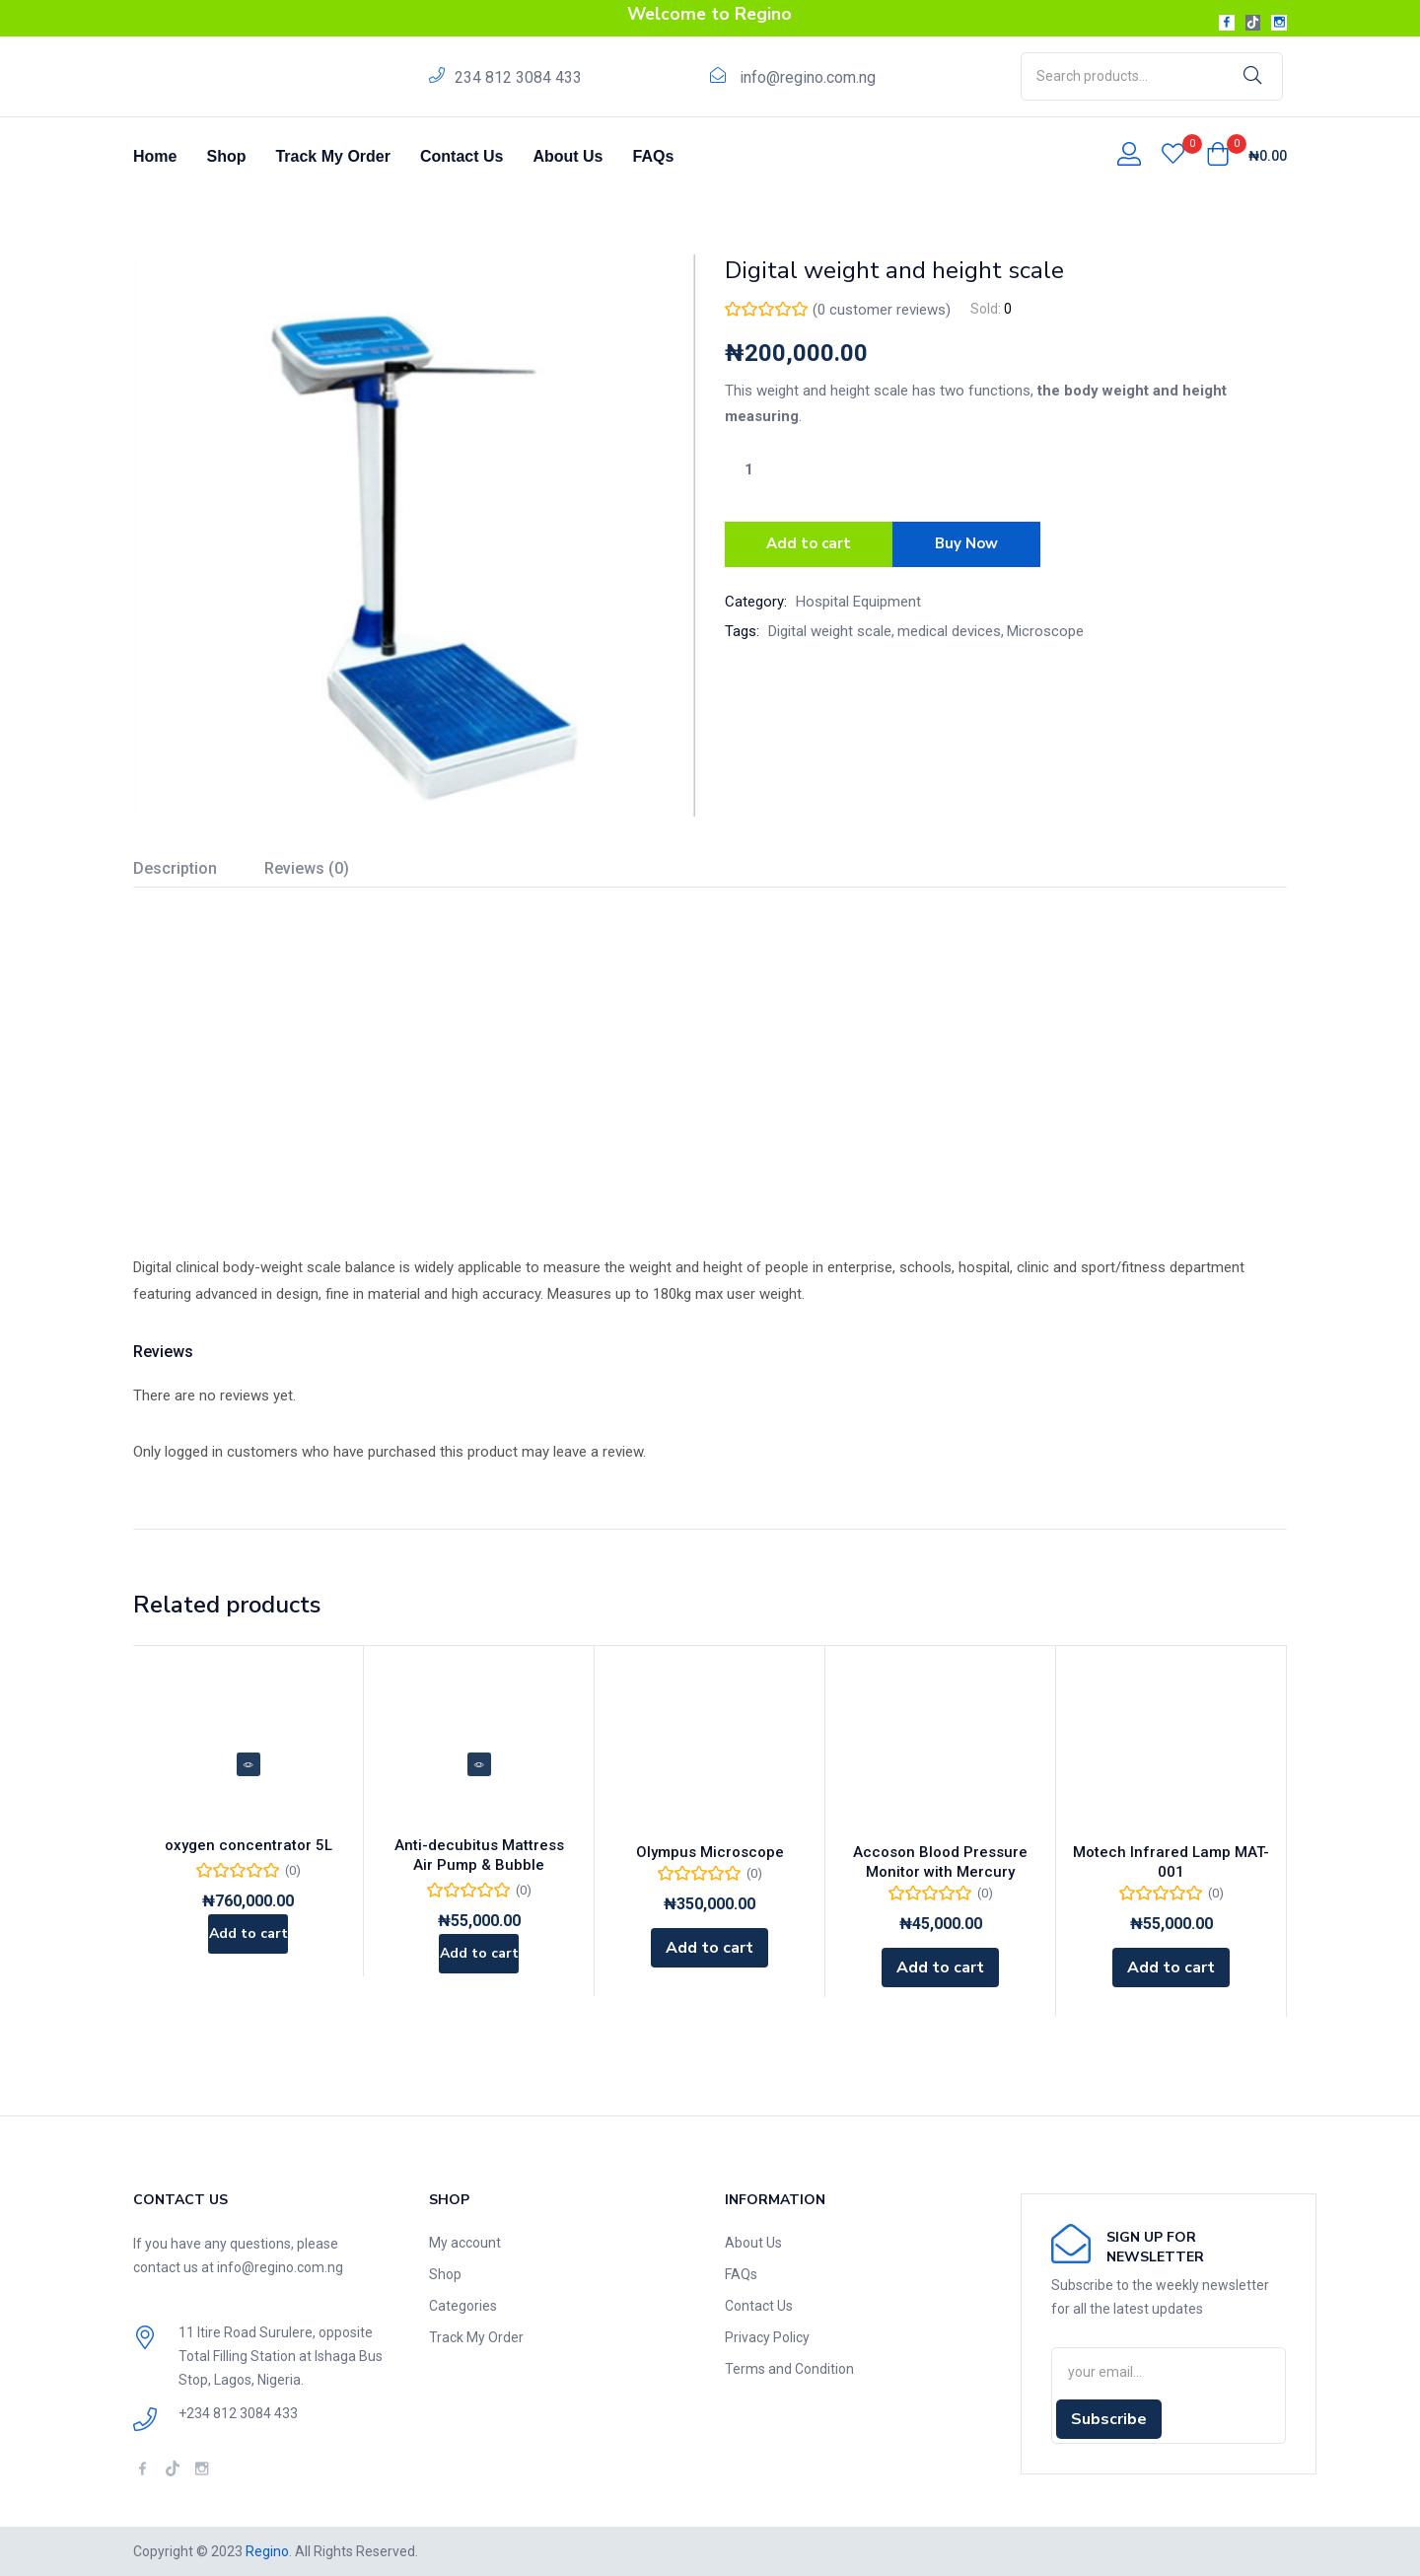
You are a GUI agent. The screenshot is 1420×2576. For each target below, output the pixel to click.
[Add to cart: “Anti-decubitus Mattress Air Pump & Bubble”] (478, 1967)
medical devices (949, 625)
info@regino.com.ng (808, 77)
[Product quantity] (748, 469)
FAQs (653, 156)
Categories (463, 2306)
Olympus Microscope (710, 1852)
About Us (567, 156)
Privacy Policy (767, 2337)
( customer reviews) (882, 309)
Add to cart (809, 541)
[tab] (198, 871)
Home (155, 156)
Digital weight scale (829, 625)
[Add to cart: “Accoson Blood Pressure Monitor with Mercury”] (940, 1967)
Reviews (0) (306, 868)
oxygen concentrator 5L (248, 1852)
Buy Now (973, 541)
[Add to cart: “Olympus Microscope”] (709, 1948)
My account (465, 2243)
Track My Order (332, 156)
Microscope (1045, 625)
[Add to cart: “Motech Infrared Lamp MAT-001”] (1171, 1967)
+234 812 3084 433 (238, 2413)
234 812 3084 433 (518, 77)
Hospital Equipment (858, 596)
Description (175, 868)
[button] (1246, 155)
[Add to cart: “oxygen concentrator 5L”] (248, 1948)
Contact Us (461, 156)
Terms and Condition (789, 2369)
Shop (226, 156)
